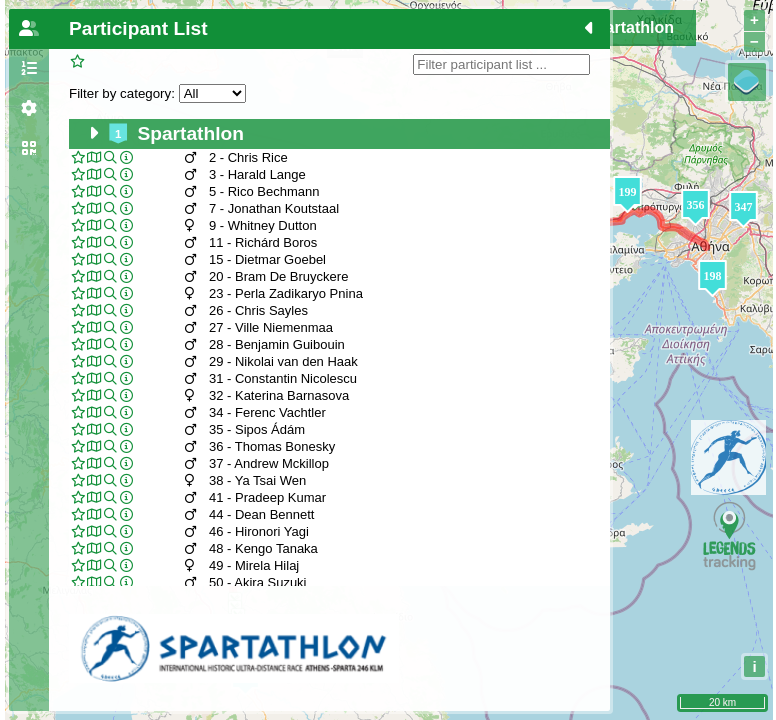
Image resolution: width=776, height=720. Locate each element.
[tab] (29, 29)
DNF (345, 47)
